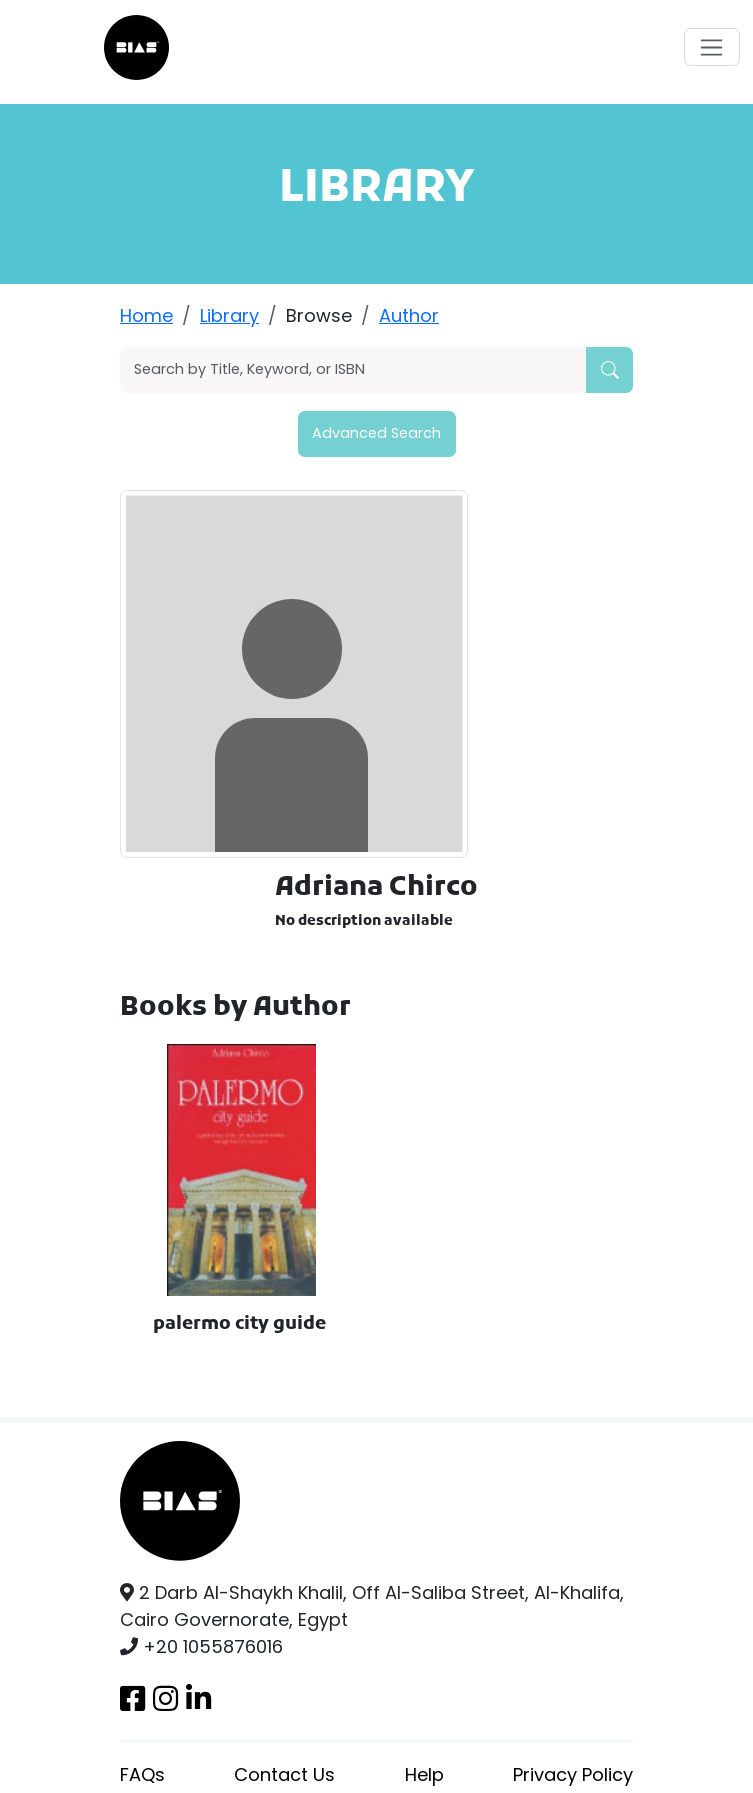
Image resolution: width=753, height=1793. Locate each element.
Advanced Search (376, 433)
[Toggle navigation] (712, 47)
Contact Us (284, 1774)
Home (146, 315)
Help (424, 1774)
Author (409, 315)
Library (229, 315)
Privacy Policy (573, 1774)
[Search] (353, 370)
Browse (319, 315)
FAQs (142, 1774)
